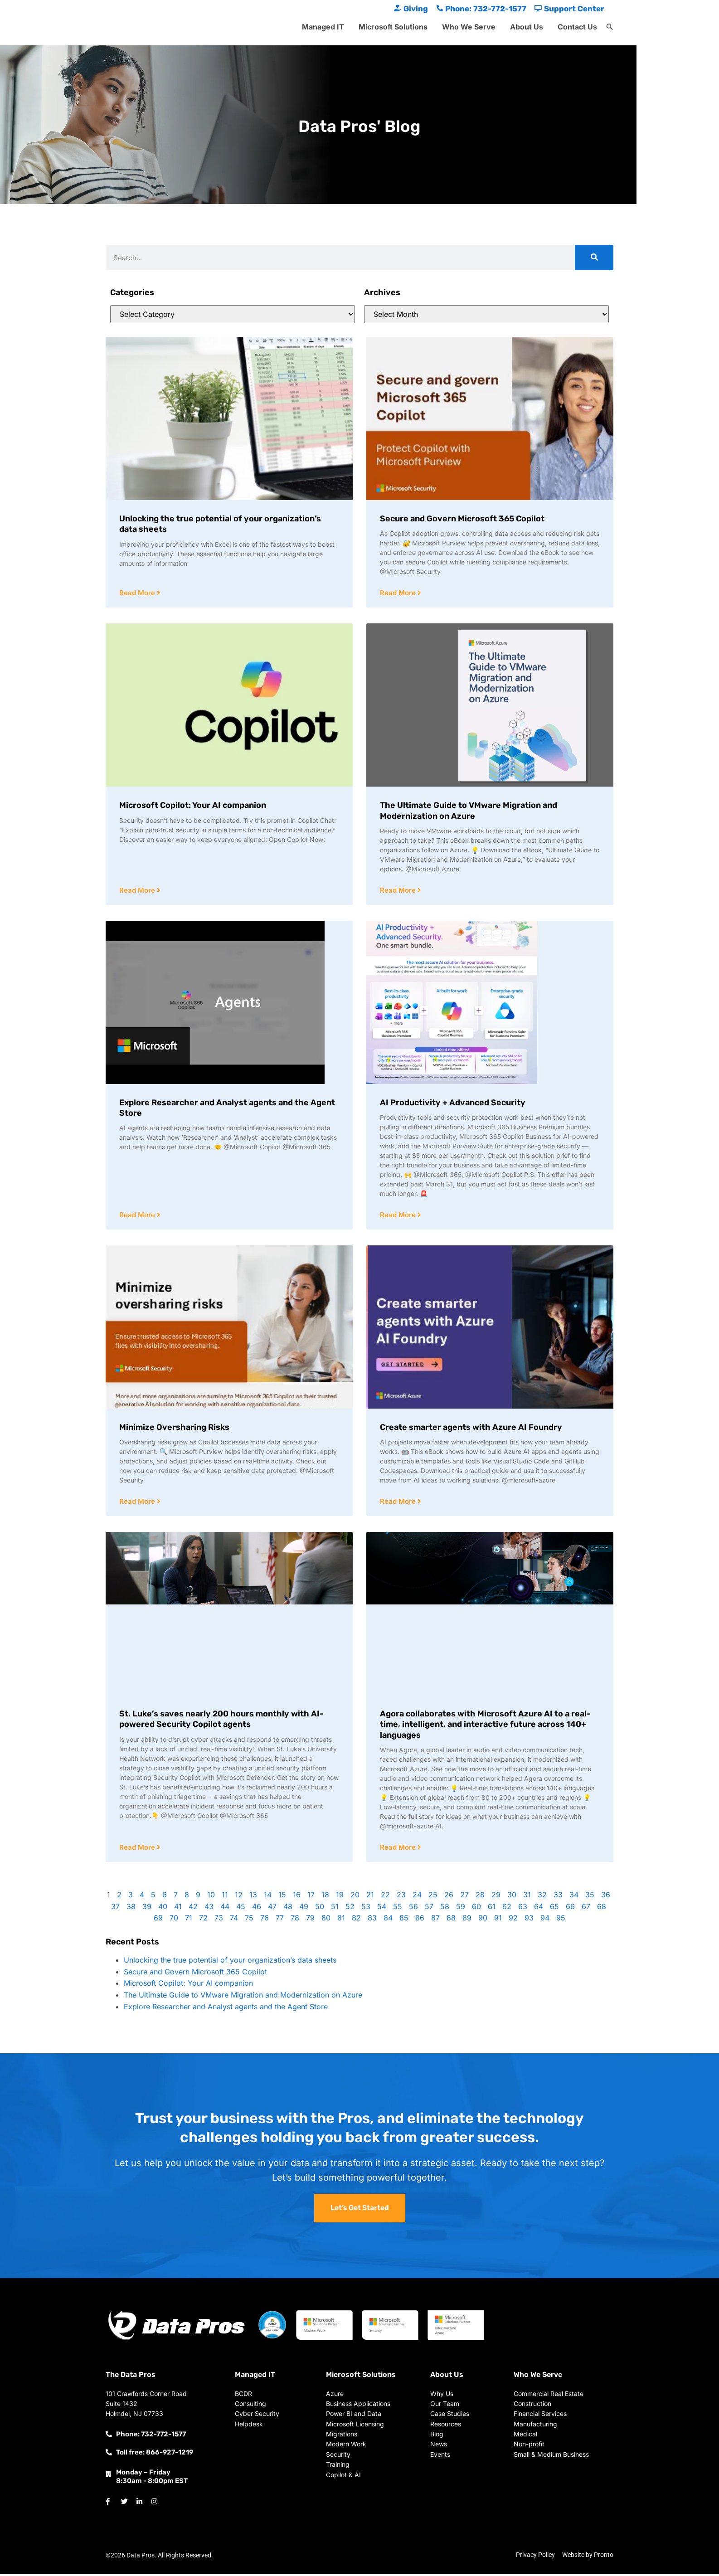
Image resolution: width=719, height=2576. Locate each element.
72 (203, 1920)
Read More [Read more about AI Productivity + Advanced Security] (399, 1216)
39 (146, 1908)
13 (253, 1896)
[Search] (594, 257)
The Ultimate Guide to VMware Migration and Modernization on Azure (468, 811)
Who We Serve (469, 26)
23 (401, 1896)
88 (451, 1920)
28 (480, 1896)
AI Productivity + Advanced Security (452, 1103)
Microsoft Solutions (393, 26)
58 (444, 1908)
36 (605, 1896)
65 (554, 1908)
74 (234, 1920)
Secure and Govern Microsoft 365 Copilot (462, 519)
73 (218, 1920)
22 (385, 1896)
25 (432, 1896)
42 (193, 1908)
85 (403, 1920)
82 (356, 1920)
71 (188, 1920)
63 (522, 1908)
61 (492, 1908)
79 (310, 1920)
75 (249, 1920)
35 (589, 1896)
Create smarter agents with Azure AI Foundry (471, 1429)
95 (560, 1920)
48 (287, 1908)
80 (325, 1920)
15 (282, 1896)
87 (435, 1920)
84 (388, 1920)
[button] (609, 27)
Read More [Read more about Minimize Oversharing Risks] (138, 1503)
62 (506, 1908)
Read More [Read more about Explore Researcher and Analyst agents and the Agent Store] (138, 1216)
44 (224, 1908)
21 (370, 1896)
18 (325, 1896)
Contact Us (577, 26)
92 (513, 1920)
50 (319, 1908)
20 (355, 1896)
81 (341, 1920)
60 (476, 1908)
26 (448, 1896)
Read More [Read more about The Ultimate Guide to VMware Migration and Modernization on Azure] (399, 891)
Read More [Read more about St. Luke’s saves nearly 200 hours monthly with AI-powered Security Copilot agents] (138, 1849)
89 (466, 1920)
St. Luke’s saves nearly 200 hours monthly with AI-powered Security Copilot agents (221, 1721)
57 (429, 1908)
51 (335, 1908)
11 (225, 1896)
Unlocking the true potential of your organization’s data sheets (230, 1962)
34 (573, 1896)
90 (482, 1920)
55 (397, 1908)
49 (303, 1908)
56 (413, 1908)
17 (311, 1896)
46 (256, 1908)
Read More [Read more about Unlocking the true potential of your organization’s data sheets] (138, 593)
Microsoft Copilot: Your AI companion (192, 806)
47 (272, 1908)
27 (464, 1896)
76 (264, 1920)
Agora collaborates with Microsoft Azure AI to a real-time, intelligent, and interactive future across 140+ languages (485, 1726)
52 (350, 1908)
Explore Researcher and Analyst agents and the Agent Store (226, 2008)
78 (295, 1920)
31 (527, 1896)
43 (209, 1908)
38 (131, 1908)
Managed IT (323, 26)
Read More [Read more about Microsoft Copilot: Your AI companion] (138, 891)
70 (174, 1920)
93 (529, 1920)
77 (280, 1920)
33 (558, 1896)
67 (586, 1908)
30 (511, 1896)
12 (239, 1896)
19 (340, 1896)
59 (460, 1908)
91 (498, 1920)
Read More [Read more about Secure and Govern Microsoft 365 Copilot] (399, 593)
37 (115, 1908)
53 (365, 1908)
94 (544, 1920)
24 (417, 1896)
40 (162, 1908)
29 (495, 1896)
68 (601, 1908)
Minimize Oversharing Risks (174, 1429)
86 (419, 1920)
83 (372, 1920)
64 (538, 1908)
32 (542, 1896)
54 (381, 1908)
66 (570, 1908)
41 (178, 1908)
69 (158, 1920)
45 (240, 1908)
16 (297, 1896)
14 (268, 1896)
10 (211, 1896)
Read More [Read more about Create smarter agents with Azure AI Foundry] (399, 1503)
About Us (526, 26)
